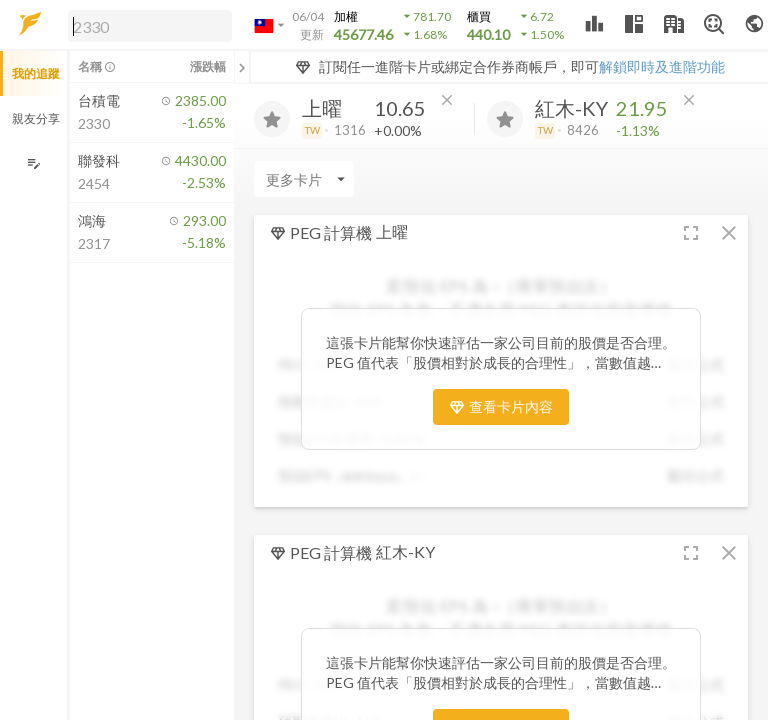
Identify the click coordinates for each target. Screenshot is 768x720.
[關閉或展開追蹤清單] (242, 67)
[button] (146, 25)
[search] (150, 26)
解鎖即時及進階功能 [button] (662, 66)
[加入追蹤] (272, 119)
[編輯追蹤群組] (33, 163)
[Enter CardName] (304, 179)
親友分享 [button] (36, 118)
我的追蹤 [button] (36, 73)
